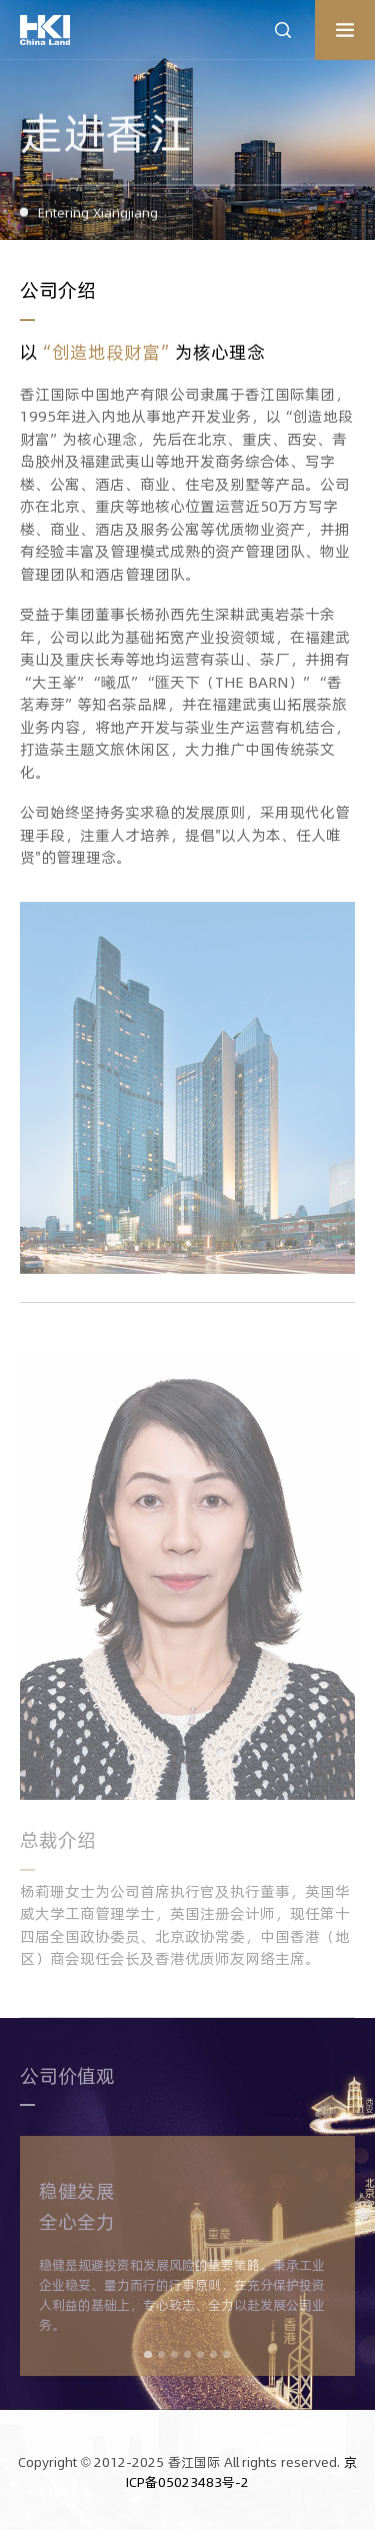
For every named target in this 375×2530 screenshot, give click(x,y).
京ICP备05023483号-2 (241, 2472)
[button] (147, 2359)
